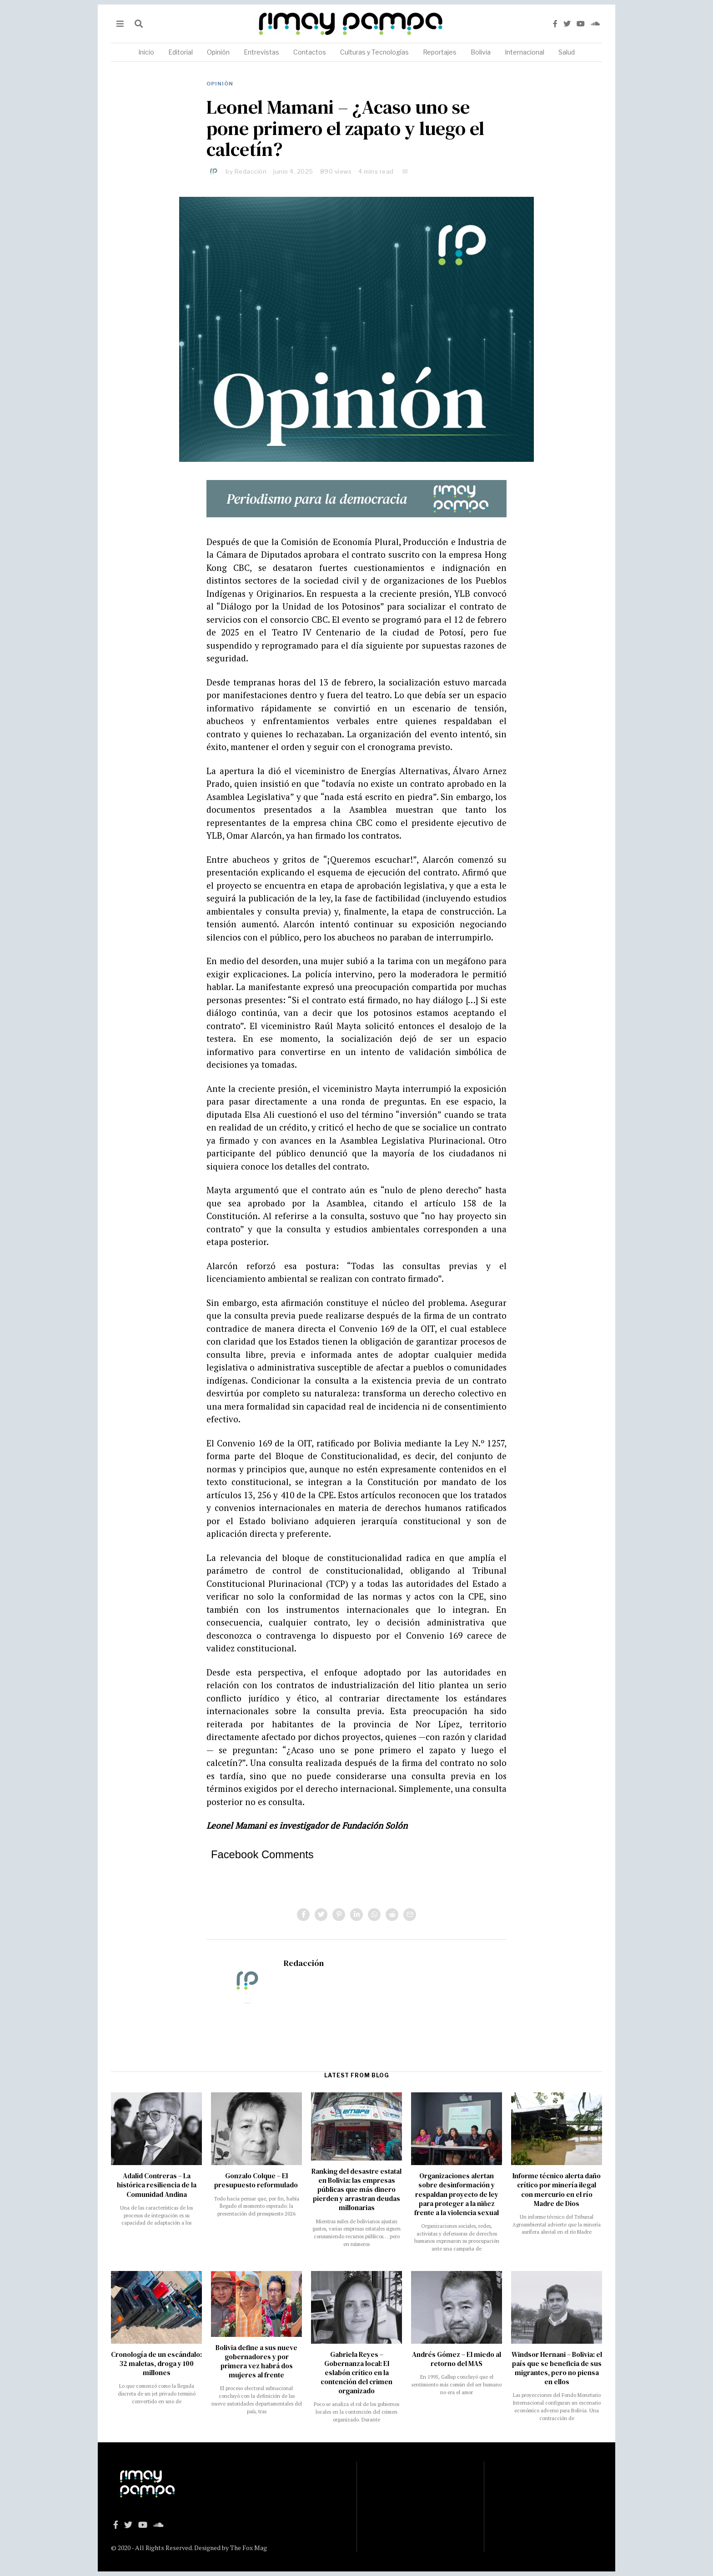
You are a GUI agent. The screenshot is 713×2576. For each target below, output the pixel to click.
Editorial (180, 52)
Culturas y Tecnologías (374, 52)
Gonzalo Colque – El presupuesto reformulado (256, 2180)
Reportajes (440, 52)
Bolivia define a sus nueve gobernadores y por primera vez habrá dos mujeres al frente (256, 2361)
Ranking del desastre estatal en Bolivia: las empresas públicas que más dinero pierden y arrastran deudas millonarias (356, 2189)
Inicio (146, 52)
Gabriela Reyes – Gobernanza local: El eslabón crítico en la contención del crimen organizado (356, 2373)
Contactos (309, 52)
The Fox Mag (248, 2547)
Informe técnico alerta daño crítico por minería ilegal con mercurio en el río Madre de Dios (556, 2189)
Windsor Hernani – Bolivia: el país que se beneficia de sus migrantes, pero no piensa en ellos (557, 2368)
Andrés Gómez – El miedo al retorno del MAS (456, 2359)
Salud (566, 52)
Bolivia (481, 52)
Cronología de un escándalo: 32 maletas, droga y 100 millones (156, 2363)
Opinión (218, 52)
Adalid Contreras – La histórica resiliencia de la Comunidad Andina (156, 2185)
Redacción (251, 171)
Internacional (524, 52)
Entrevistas (261, 52)
